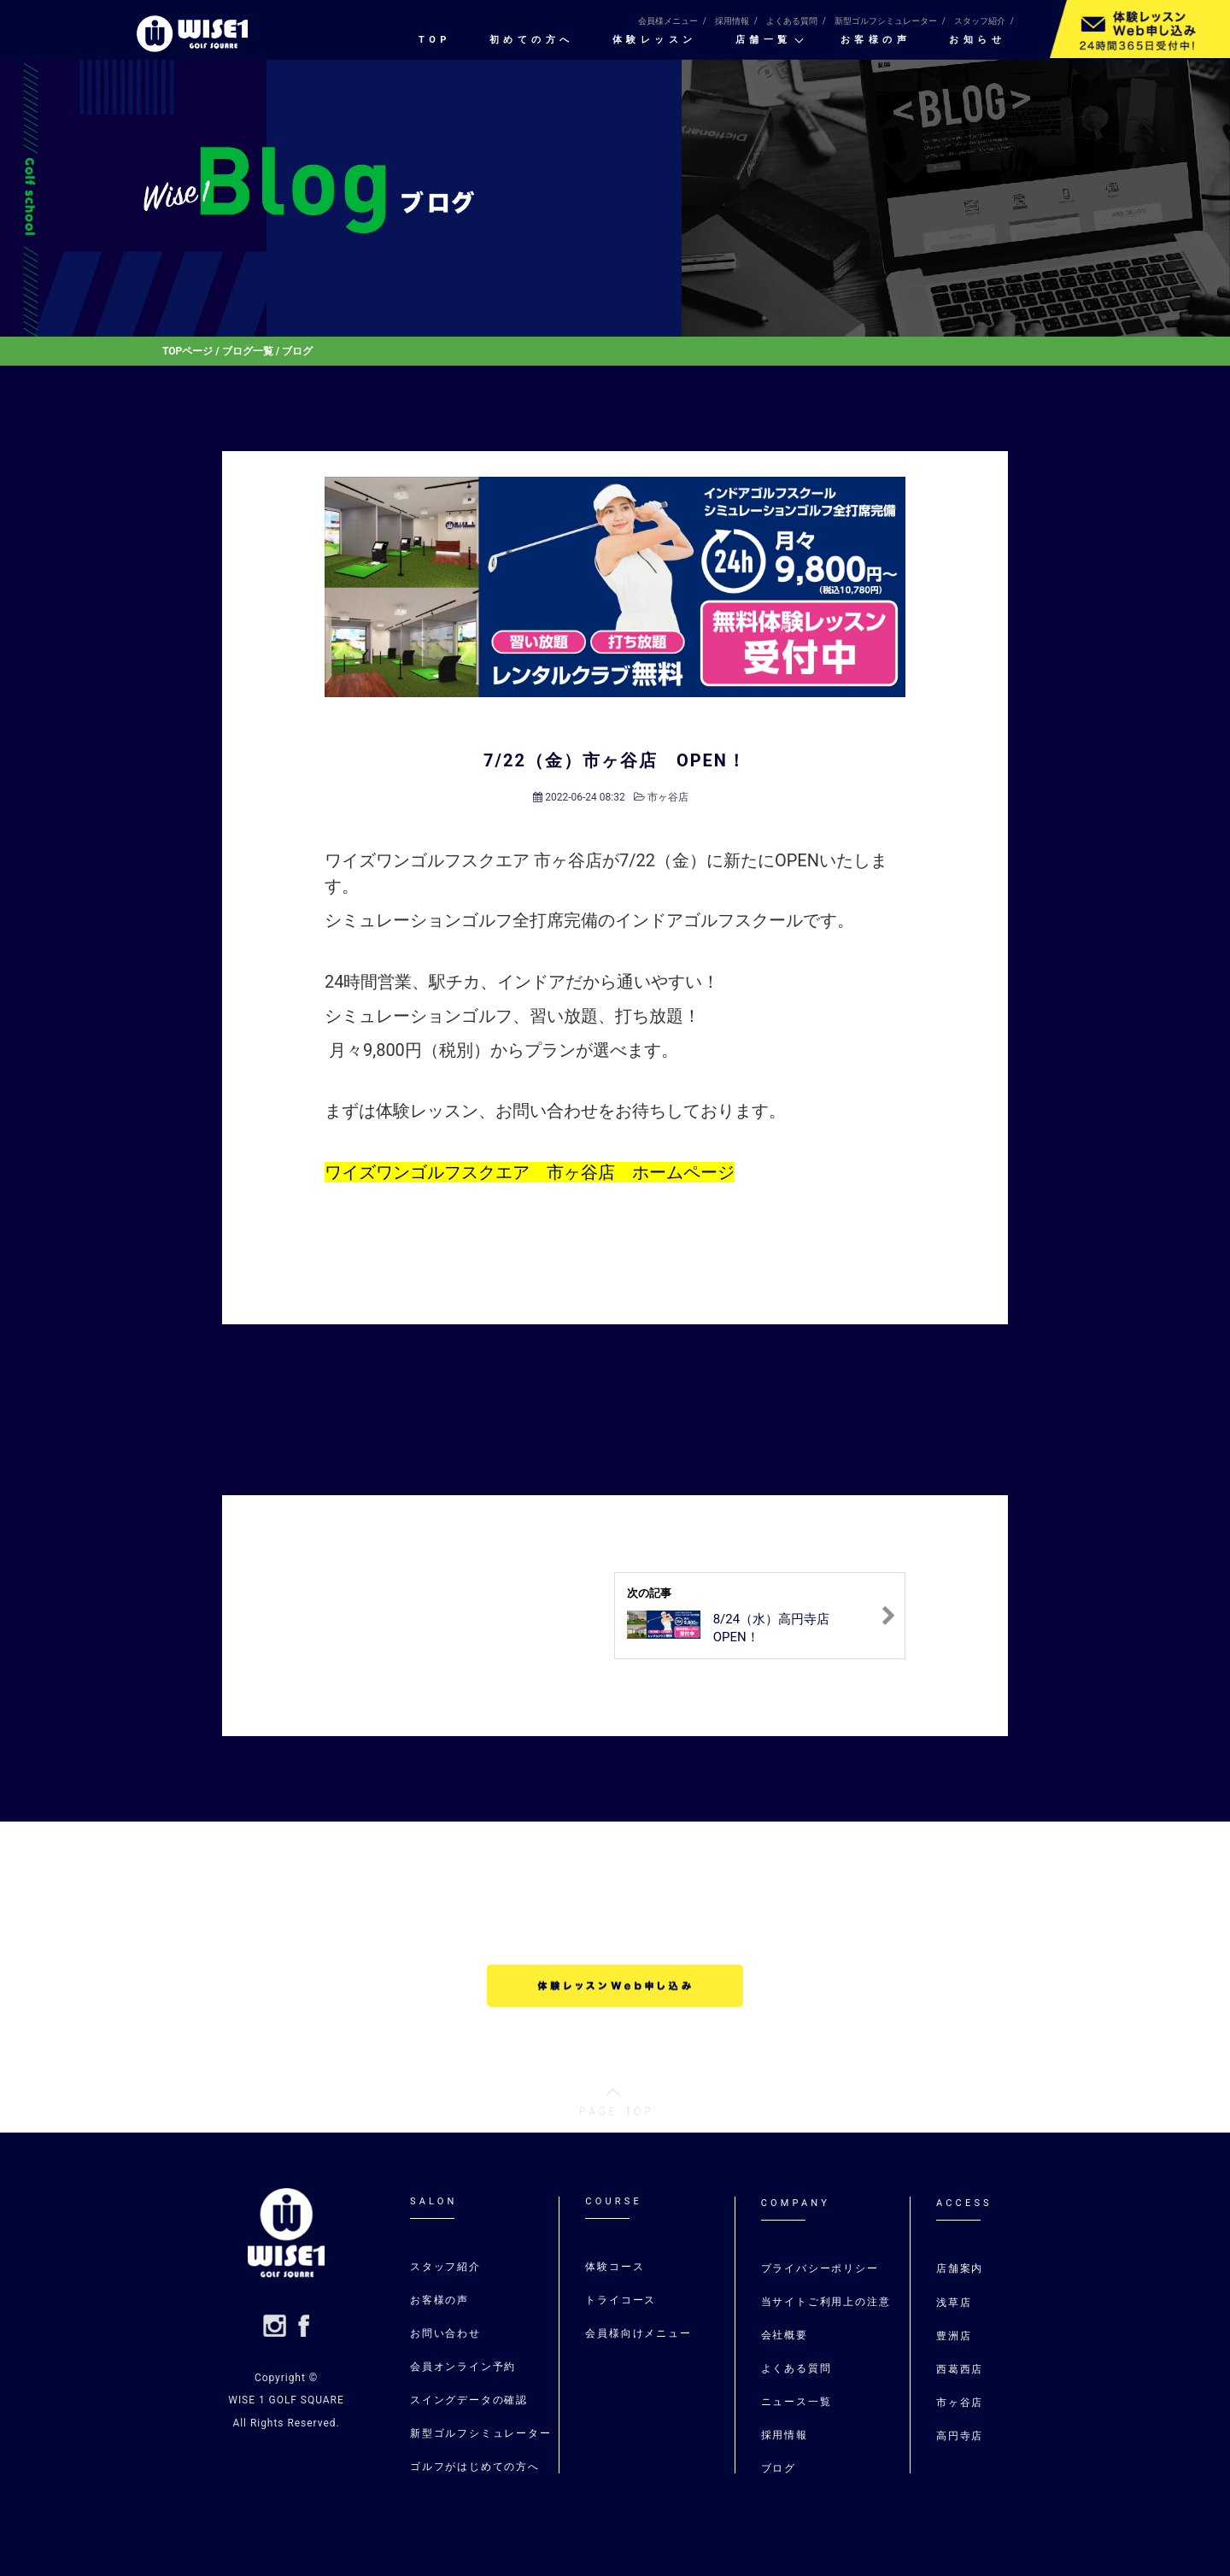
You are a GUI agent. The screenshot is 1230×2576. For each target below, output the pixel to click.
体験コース (614, 2267)
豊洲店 (953, 2336)
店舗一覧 (763, 40)
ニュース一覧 (796, 2402)
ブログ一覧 (247, 351)
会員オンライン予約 (463, 2367)
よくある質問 (791, 21)
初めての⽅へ (531, 40)
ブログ (778, 2468)
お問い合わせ (445, 2333)
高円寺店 (959, 2436)
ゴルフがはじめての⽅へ (475, 2467)
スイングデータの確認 (469, 2400)
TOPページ (187, 351)
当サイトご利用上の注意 (826, 2302)
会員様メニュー (668, 21)
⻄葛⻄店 (959, 2369)
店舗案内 (959, 2268)
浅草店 (956, 2302)
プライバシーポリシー (820, 2268)
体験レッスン (654, 40)
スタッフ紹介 (979, 21)
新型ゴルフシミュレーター (886, 21)
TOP (435, 40)
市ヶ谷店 (667, 797)
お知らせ (977, 40)
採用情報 (732, 21)
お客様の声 (875, 40)
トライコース (620, 2300)
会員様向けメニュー (638, 2333)
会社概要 (784, 2335)
